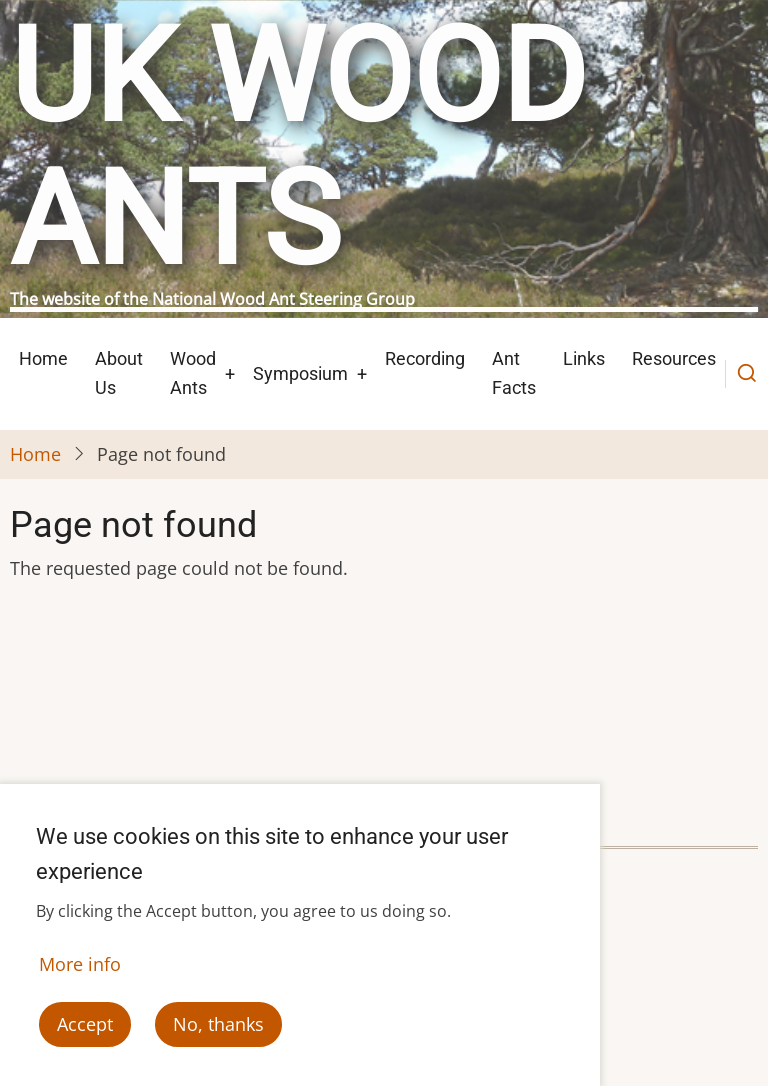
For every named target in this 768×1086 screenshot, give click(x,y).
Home (43, 358)
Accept (85, 1035)
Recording (425, 358)
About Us (119, 373)
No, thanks (218, 1035)
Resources (674, 358)
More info (80, 974)
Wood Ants (193, 373)
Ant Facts (514, 373)
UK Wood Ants (298, 148)
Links (584, 358)
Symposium (300, 373)
